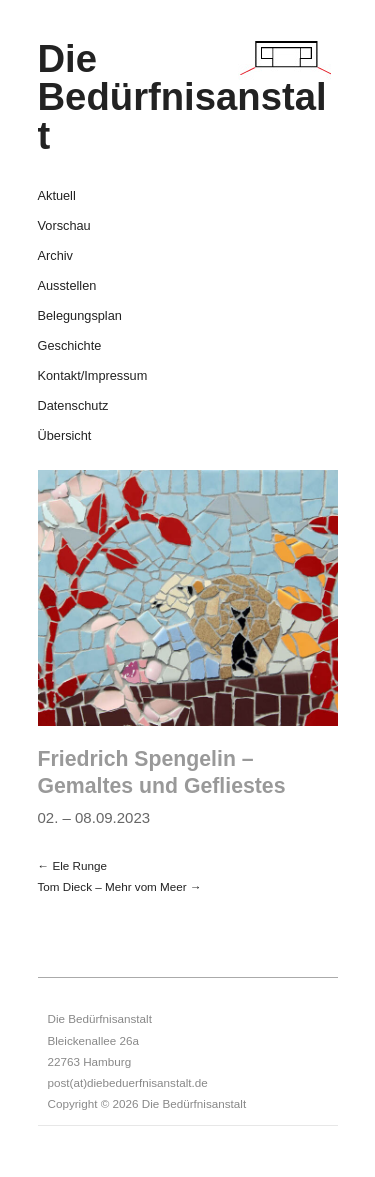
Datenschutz (73, 406)
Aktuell (57, 196)
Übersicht (65, 436)
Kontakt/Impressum (93, 376)
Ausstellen (67, 286)
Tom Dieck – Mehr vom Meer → (120, 886)
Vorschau (64, 226)
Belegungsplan (80, 316)
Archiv (55, 256)
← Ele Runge (72, 865)
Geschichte (70, 346)
